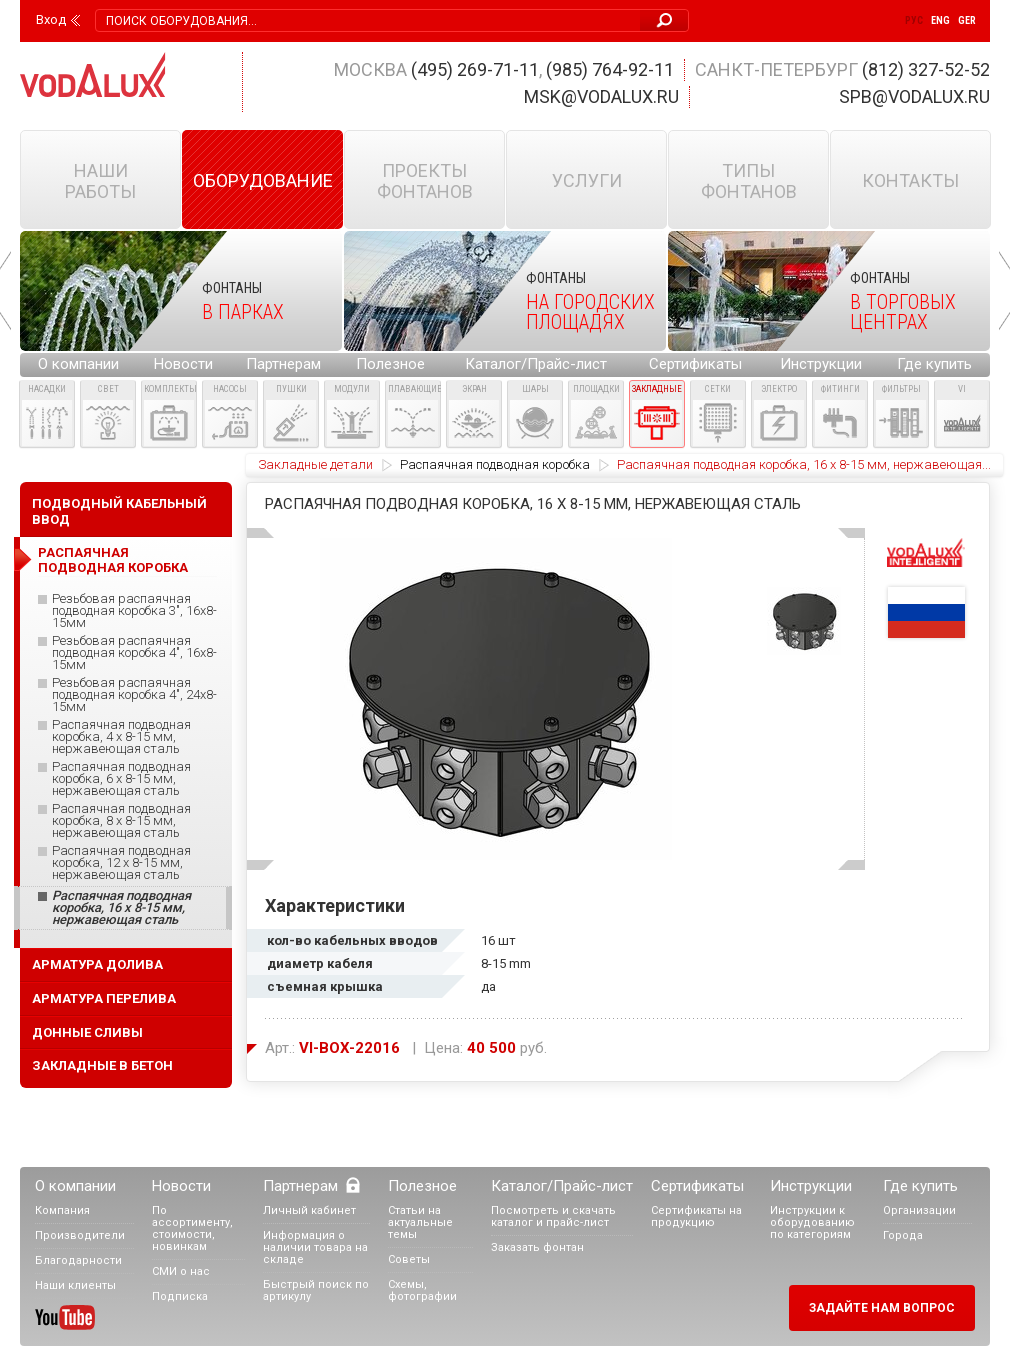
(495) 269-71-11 (475, 69)
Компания (62, 1210)
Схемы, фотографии (422, 1290)
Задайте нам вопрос (882, 1308)
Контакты (910, 180)
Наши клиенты (75, 1285)
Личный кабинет (309, 1210)
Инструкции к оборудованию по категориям (812, 1222)
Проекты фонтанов (425, 181)
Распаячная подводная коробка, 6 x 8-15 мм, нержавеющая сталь (121, 779)
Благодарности (78, 1260)
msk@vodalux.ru (601, 96)
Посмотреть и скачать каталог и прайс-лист (553, 1216)
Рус (914, 20)
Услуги (587, 180)
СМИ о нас (181, 1271)
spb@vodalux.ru (914, 96)
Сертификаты (695, 364)
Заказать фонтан (537, 1247)
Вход (51, 20)
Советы (409, 1259)
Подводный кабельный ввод (119, 511)
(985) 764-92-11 (610, 69)
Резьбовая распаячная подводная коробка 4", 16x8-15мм (134, 653)
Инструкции (821, 364)
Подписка (180, 1296)
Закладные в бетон (102, 1065)
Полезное (390, 364)
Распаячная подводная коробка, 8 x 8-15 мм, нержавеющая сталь (121, 821)
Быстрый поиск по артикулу (316, 1290)
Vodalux (93, 74)
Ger (967, 20)
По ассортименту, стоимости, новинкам (192, 1228)
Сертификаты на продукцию (696, 1216)
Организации (919, 1210)
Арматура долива (97, 964)
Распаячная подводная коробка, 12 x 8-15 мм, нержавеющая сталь (121, 863)
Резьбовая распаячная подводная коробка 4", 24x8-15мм (134, 695)
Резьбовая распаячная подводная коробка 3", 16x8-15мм (134, 611)
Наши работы (100, 181)
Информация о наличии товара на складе (315, 1247)
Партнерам (283, 364)
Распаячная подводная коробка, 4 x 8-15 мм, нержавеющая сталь (121, 737)
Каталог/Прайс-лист (536, 364)
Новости (183, 364)
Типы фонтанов (749, 181)
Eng (940, 20)
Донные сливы (87, 1032)
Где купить (934, 364)
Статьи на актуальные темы (420, 1222)
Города (903, 1235)
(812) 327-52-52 (926, 69)
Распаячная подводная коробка (495, 464)
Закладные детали (315, 464)
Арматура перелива (104, 998)
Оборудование (263, 180)
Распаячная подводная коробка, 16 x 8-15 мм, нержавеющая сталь (121, 908)
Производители (80, 1235)
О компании (78, 364)
